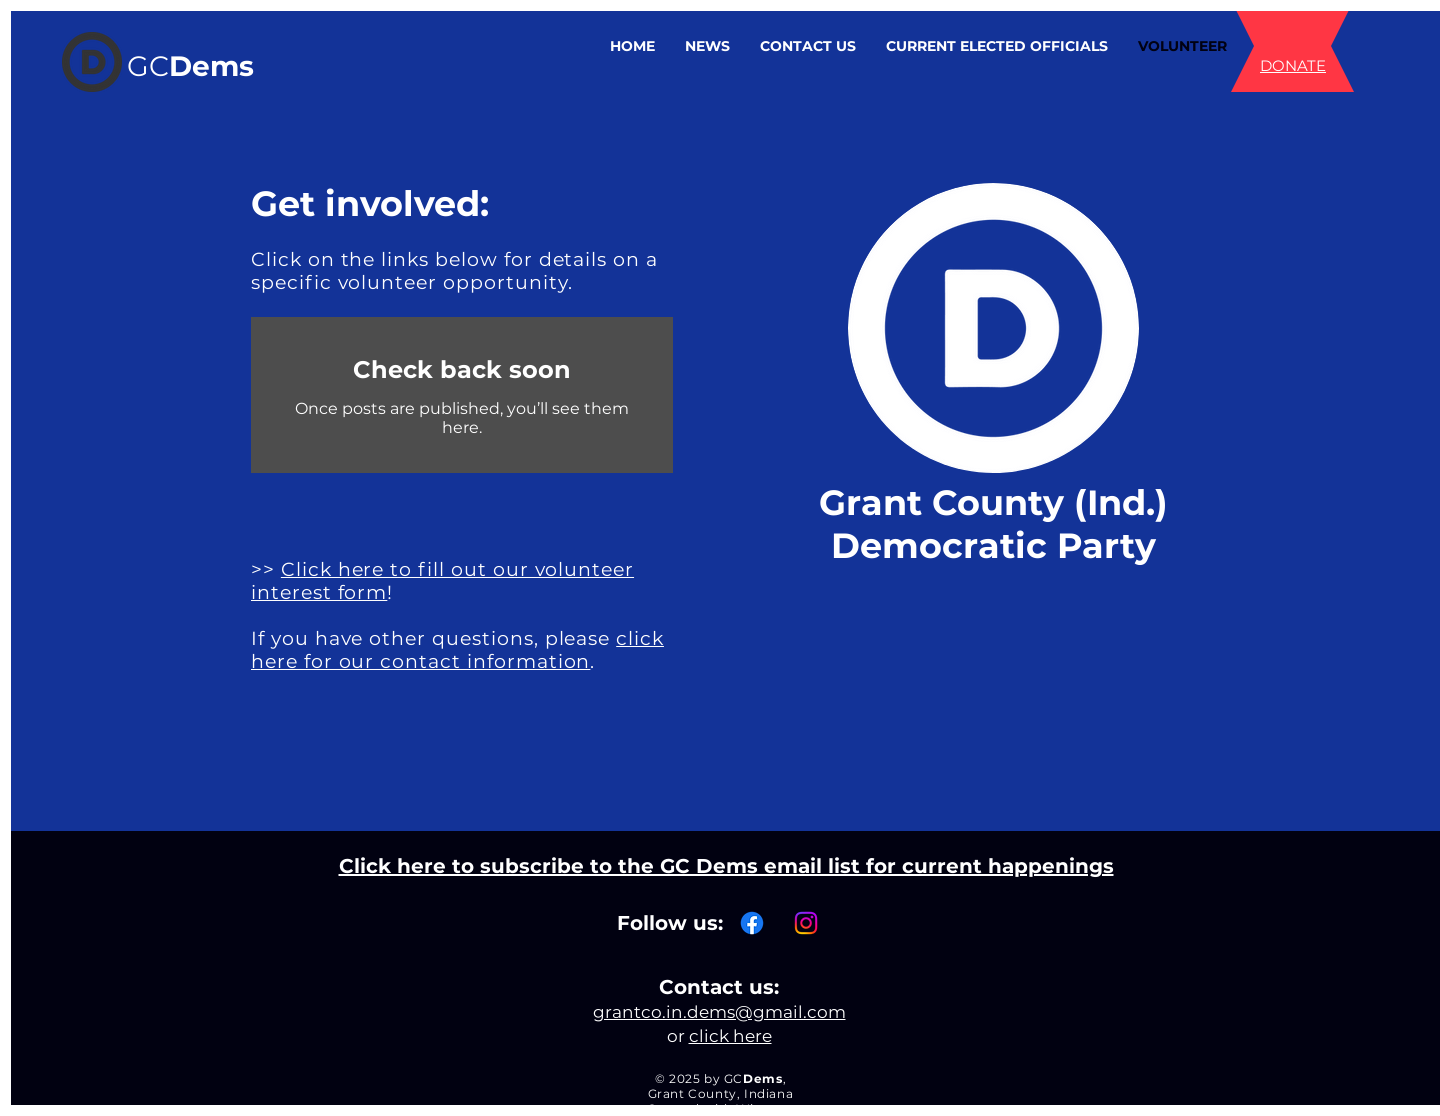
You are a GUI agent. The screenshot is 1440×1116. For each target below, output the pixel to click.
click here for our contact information (457, 650)
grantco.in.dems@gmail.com (719, 1012)
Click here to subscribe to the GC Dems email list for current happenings (726, 866)
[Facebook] (752, 923)
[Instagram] (806, 923)
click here (730, 1036)
